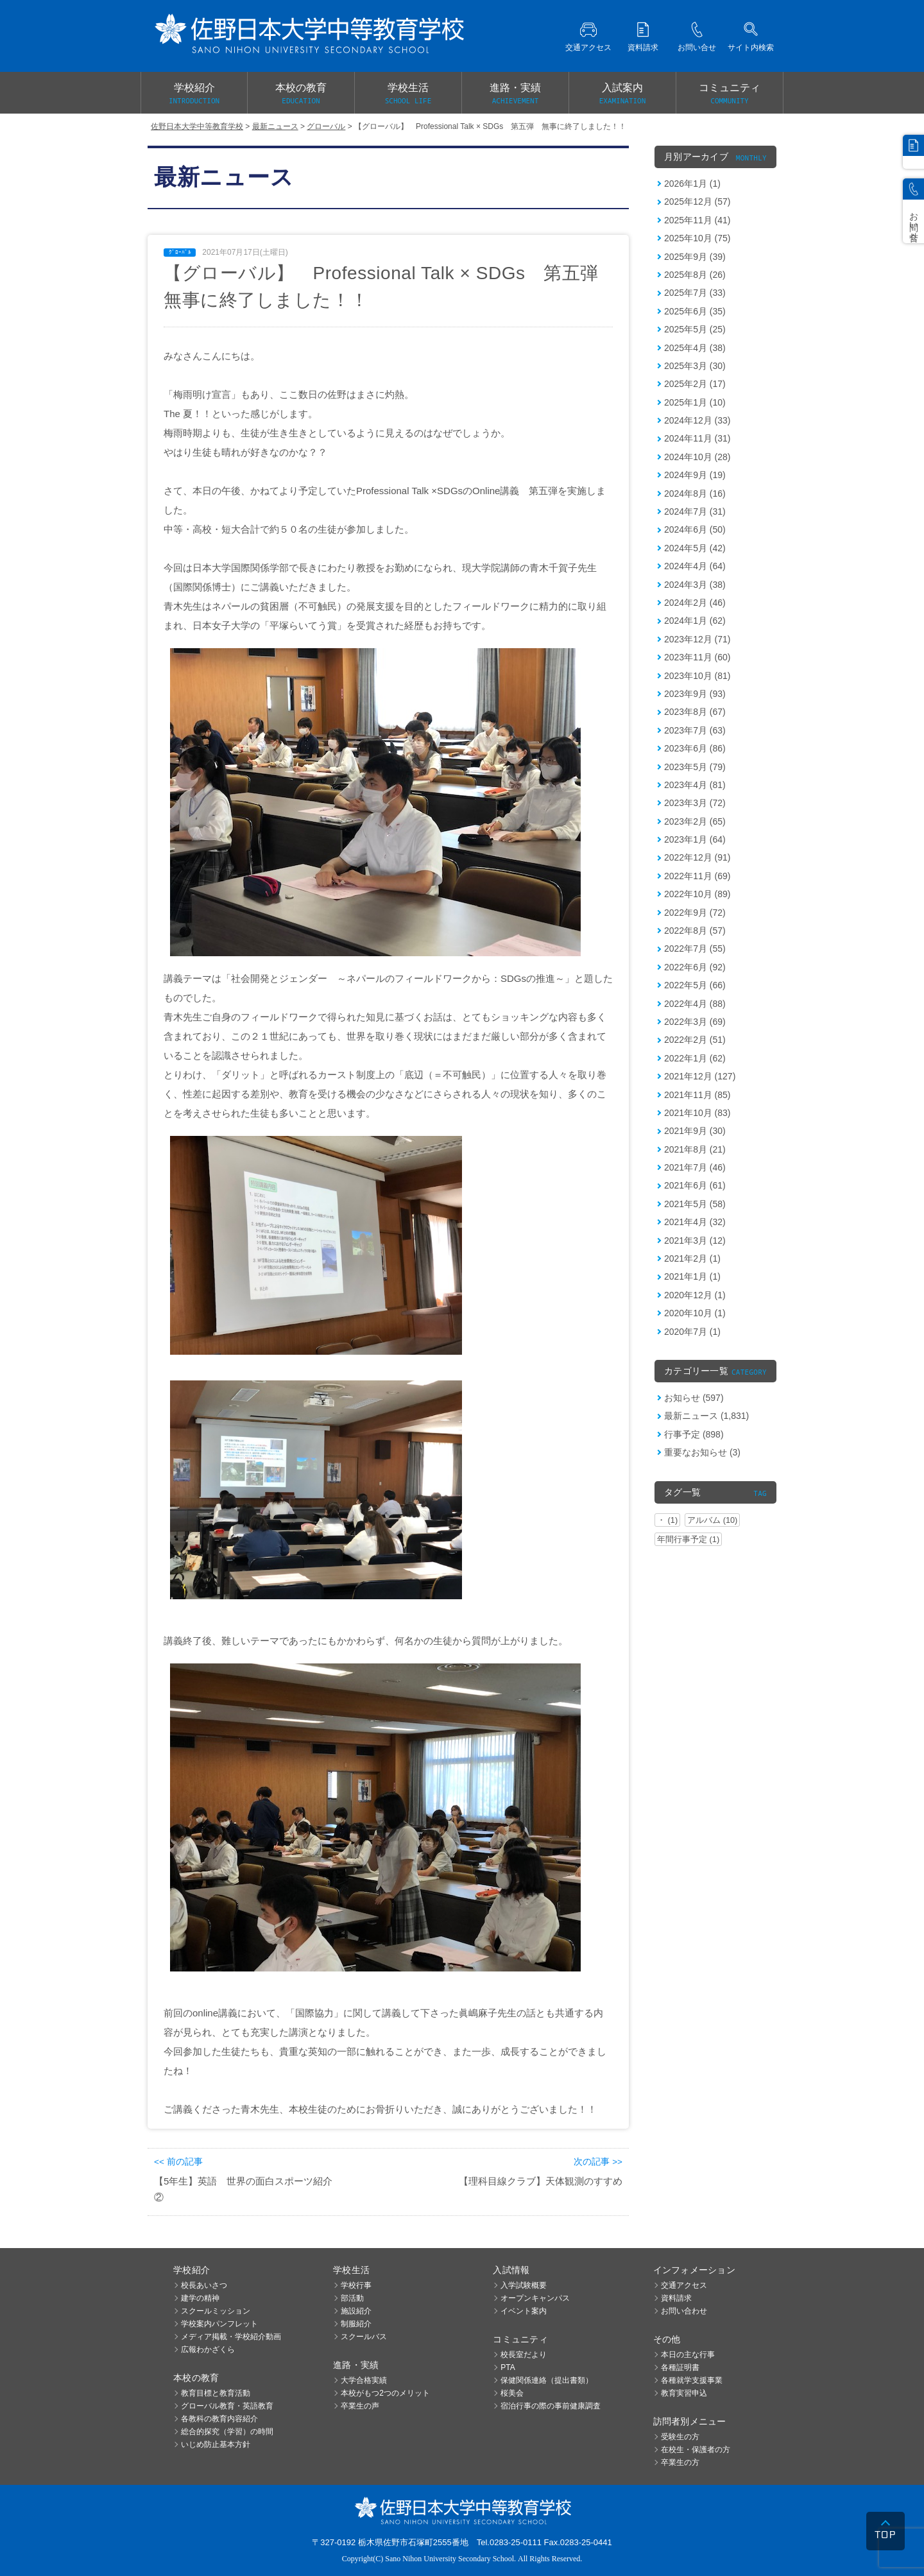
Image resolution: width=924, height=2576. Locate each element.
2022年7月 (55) (695, 948)
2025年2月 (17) (695, 384)
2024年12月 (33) (697, 420)
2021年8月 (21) (695, 1149)
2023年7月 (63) (695, 730)
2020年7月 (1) (692, 1332)
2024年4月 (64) (695, 566)
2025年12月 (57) (697, 201)
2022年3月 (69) (695, 1022)
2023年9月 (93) (695, 694)
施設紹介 (356, 2310)
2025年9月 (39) (695, 257)
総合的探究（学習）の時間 (227, 2431)
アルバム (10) (712, 1520)
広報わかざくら (208, 2349)
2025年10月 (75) (697, 238)
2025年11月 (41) (697, 220)
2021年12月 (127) (699, 1076)
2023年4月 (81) (695, 785)
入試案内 (622, 94)
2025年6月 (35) (695, 311)
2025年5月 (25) (695, 329)
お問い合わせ (684, 2310)
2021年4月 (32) (695, 1222)
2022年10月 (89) (697, 894)
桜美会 (512, 2393)
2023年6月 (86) (695, 748)
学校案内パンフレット (219, 2323)
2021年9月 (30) (695, 1131)
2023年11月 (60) (697, 657)
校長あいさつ (204, 2285)
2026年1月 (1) (692, 183)
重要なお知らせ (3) (702, 1452)
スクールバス (364, 2336)
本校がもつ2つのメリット (385, 2393)
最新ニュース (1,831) (706, 1416)
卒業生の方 (680, 2462)
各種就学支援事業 (692, 2380)
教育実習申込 (684, 2393)
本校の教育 (301, 94)
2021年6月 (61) (695, 1185)
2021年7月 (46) (695, 1167)
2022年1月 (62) (695, 1058)
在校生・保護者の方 (695, 2449)
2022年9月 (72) (695, 912)
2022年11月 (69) (697, 876)
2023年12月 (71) (697, 639)
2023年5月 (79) (695, 767)
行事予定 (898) (694, 1434)
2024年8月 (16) (695, 493)
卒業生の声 (360, 2405)
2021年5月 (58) (695, 1204)
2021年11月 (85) (697, 1095)
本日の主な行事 (688, 2354)
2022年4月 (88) (695, 1004)
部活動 (352, 2298)
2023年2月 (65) (695, 821)
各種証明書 (680, 2367)
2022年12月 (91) (697, 857)
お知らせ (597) (694, 1398)
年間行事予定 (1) (688, 1539)
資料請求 (676, 2298)
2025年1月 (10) (695, 402)
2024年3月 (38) (695, 585)
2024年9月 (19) (695, 475)
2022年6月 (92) (695, 967)
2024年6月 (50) (695, 529)
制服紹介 (356, 2323)
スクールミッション (215, 2310)
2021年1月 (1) (692, 1276)
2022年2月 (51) (695, 1040)
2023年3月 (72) (695, 803)
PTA (508, 2367)
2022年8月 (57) (695, 930)
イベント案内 (524, 2310)
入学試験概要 (524, 2285)
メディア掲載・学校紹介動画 (231, 2336)
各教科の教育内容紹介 (219, 2418)
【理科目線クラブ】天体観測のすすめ (540, 2181)
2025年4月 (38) (695, 348)
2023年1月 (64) (695, 839)
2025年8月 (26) (695, 275)
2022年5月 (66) (695, 985)
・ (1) (667, 1520)
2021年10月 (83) (697, 1113)
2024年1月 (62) (695, 620)
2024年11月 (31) (697, 438)
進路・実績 (515, 94)
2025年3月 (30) (695, 366)
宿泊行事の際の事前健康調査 (551, 2405)
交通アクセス (684, 2285)
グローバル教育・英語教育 (227, 2405)
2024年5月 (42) (695, 548)
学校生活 (408, 94)
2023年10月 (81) (697, 676)
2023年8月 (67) (695, 712)
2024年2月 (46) (695, 602)
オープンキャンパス (535, 2298)
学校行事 (356, 2285)
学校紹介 (194, 94)
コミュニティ (729, 94)
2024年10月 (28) (697, 457)
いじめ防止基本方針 (215, 2444)
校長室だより (524, 2354)
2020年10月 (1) (695, 1313)
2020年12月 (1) (695, 1295)
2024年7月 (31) (695, 511)
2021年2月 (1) (692, 1258)
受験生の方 (680, 2436)
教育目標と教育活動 (215, 2393)
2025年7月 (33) (695, 293)
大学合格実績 (364, 2380)
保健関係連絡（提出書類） (547, 2380)
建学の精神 (200, 2298)
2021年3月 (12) (695, 1240)
